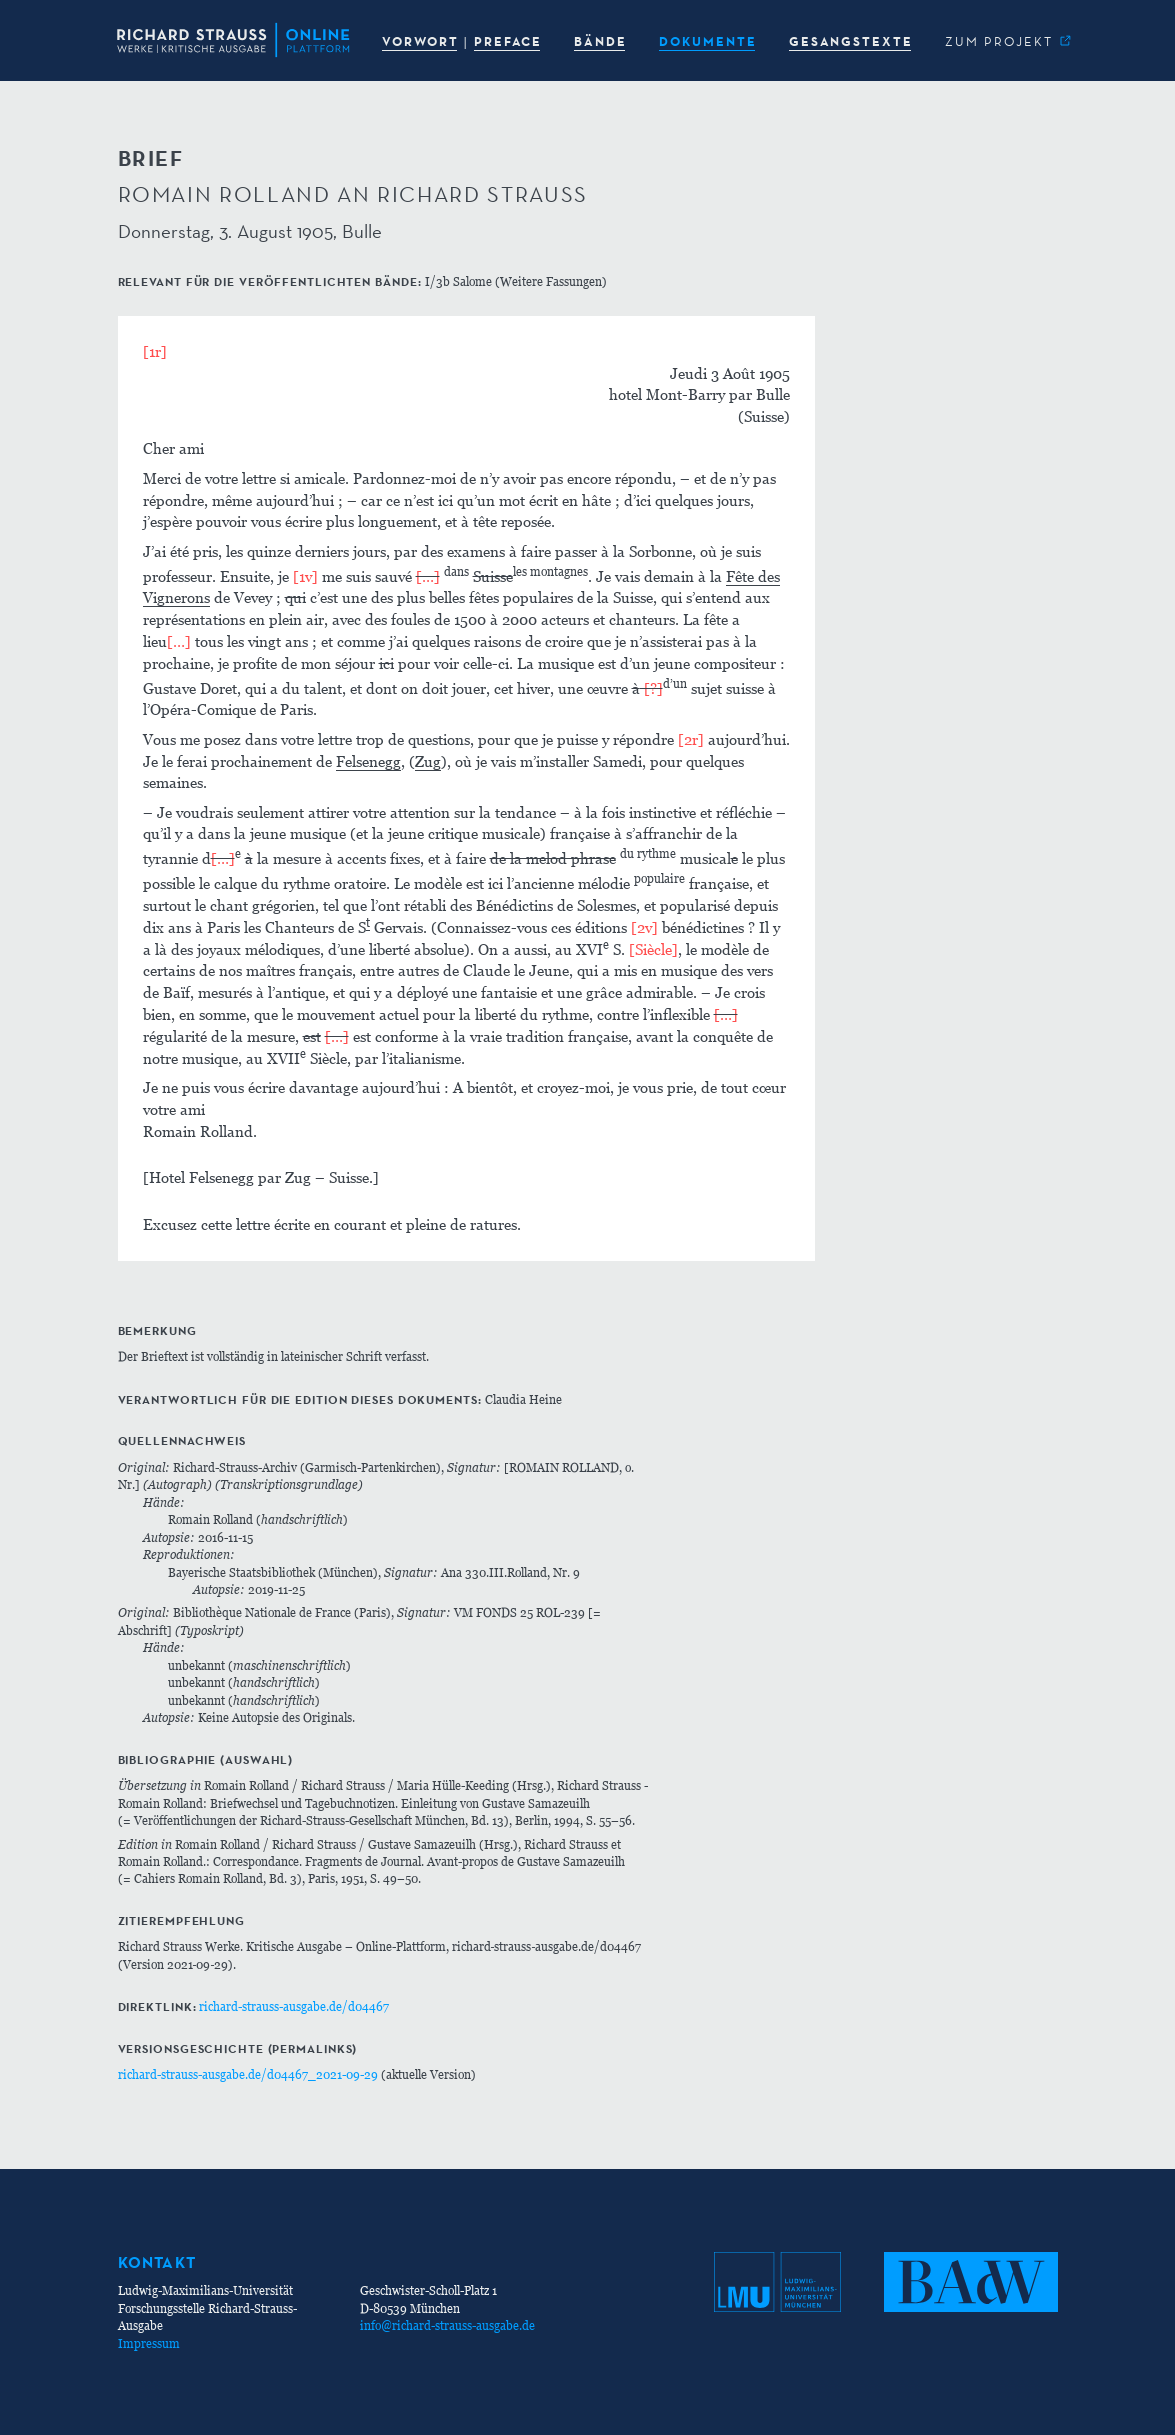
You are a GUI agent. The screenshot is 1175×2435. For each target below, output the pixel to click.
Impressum (149, 2343)
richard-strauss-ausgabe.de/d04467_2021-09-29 (248, 2074)
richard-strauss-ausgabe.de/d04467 (294, 2006)
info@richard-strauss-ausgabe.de (447, 2325)
